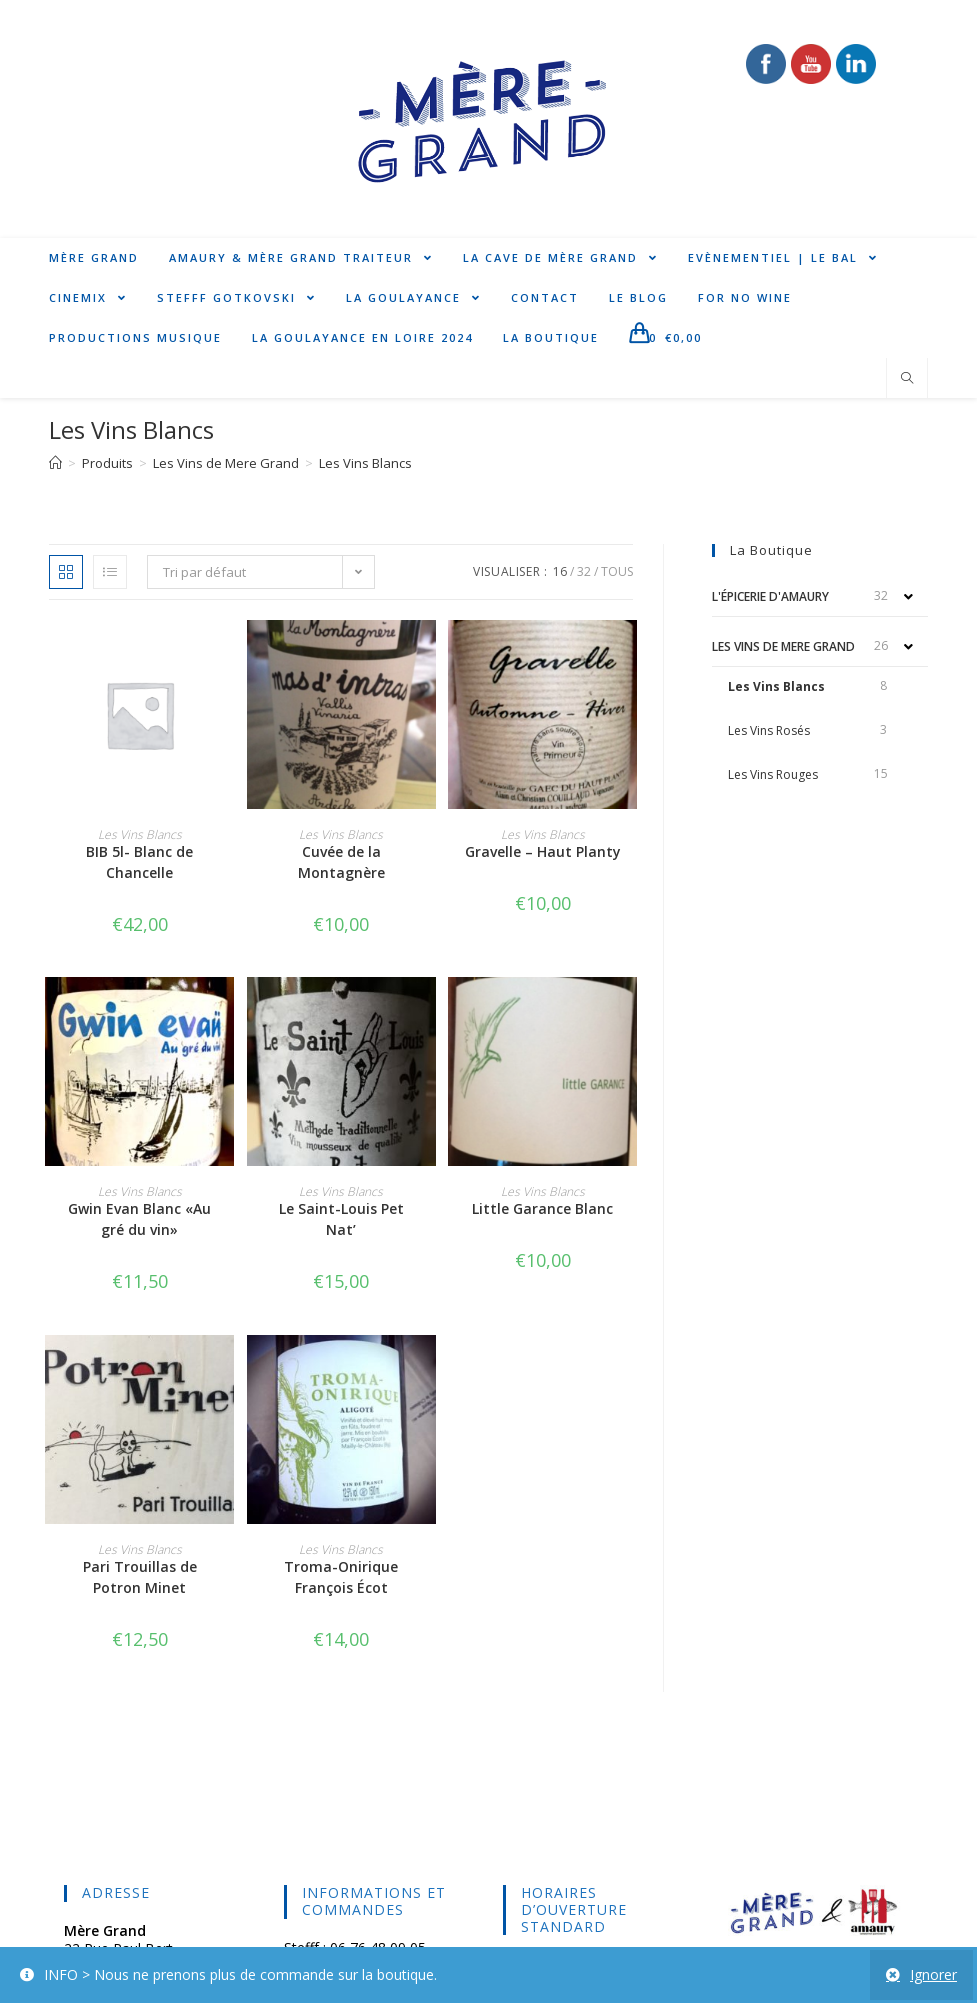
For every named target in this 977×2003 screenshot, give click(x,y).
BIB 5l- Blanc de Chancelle (139, 862)
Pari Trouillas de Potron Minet (140, 1577)
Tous (617, 571)
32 (584, 571)
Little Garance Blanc (542, 1208)
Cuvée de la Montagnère (341, 862)
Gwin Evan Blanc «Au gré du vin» (139, 1219)
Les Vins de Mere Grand (783, 646)
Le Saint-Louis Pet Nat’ (341, 1219)
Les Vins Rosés (769, 730)
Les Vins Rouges (773, 774)
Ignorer (933, 1974)
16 (560, 571)
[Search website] (907, 379)
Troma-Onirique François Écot (341, 1577)
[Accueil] (55, 463)
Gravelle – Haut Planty (543, 851)
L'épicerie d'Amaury (770, 596)
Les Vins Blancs (776, 686)
